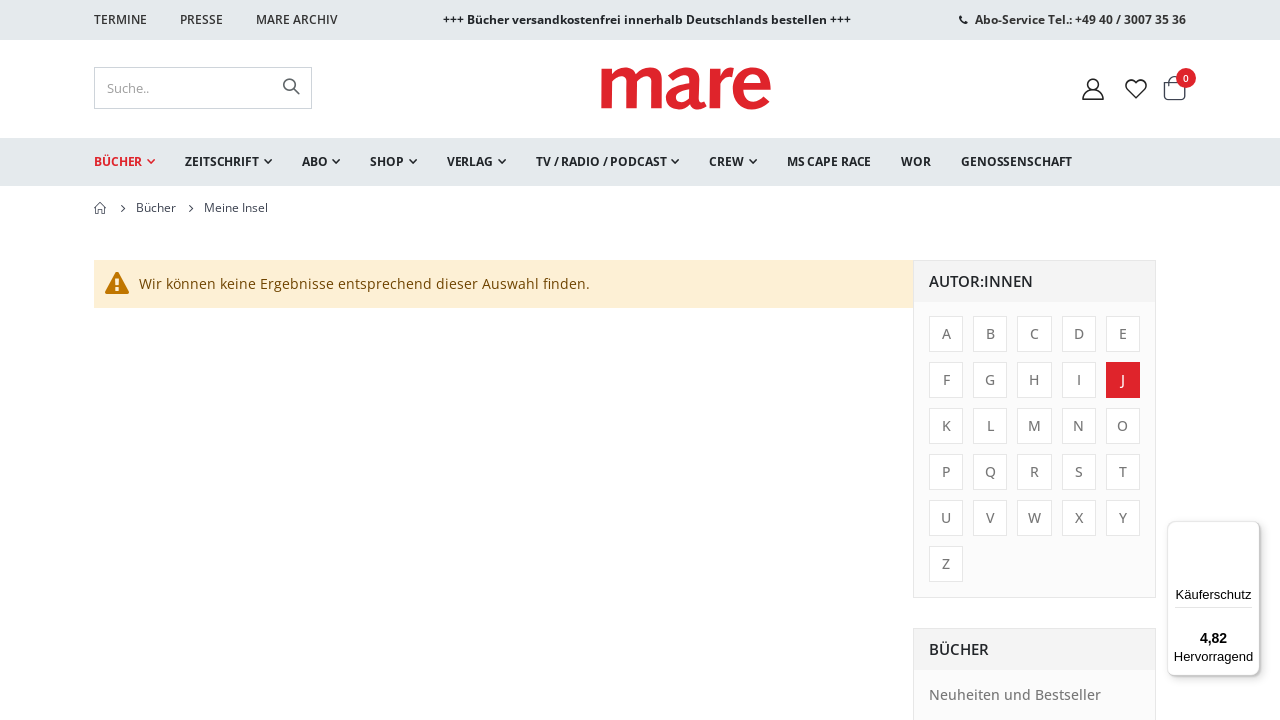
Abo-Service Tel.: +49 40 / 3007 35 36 (1080, 19)
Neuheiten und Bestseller (196, 694)
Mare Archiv (296, 19)
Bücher (156, 208)
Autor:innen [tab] (162, 281)
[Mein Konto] (1093, 88)
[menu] (640, 162)
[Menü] (1248, 525)
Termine (120, 19)
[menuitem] (124, 162)
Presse (201, 19)
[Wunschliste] (1136, 88)
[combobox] (203, 88)
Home (101, 208)
